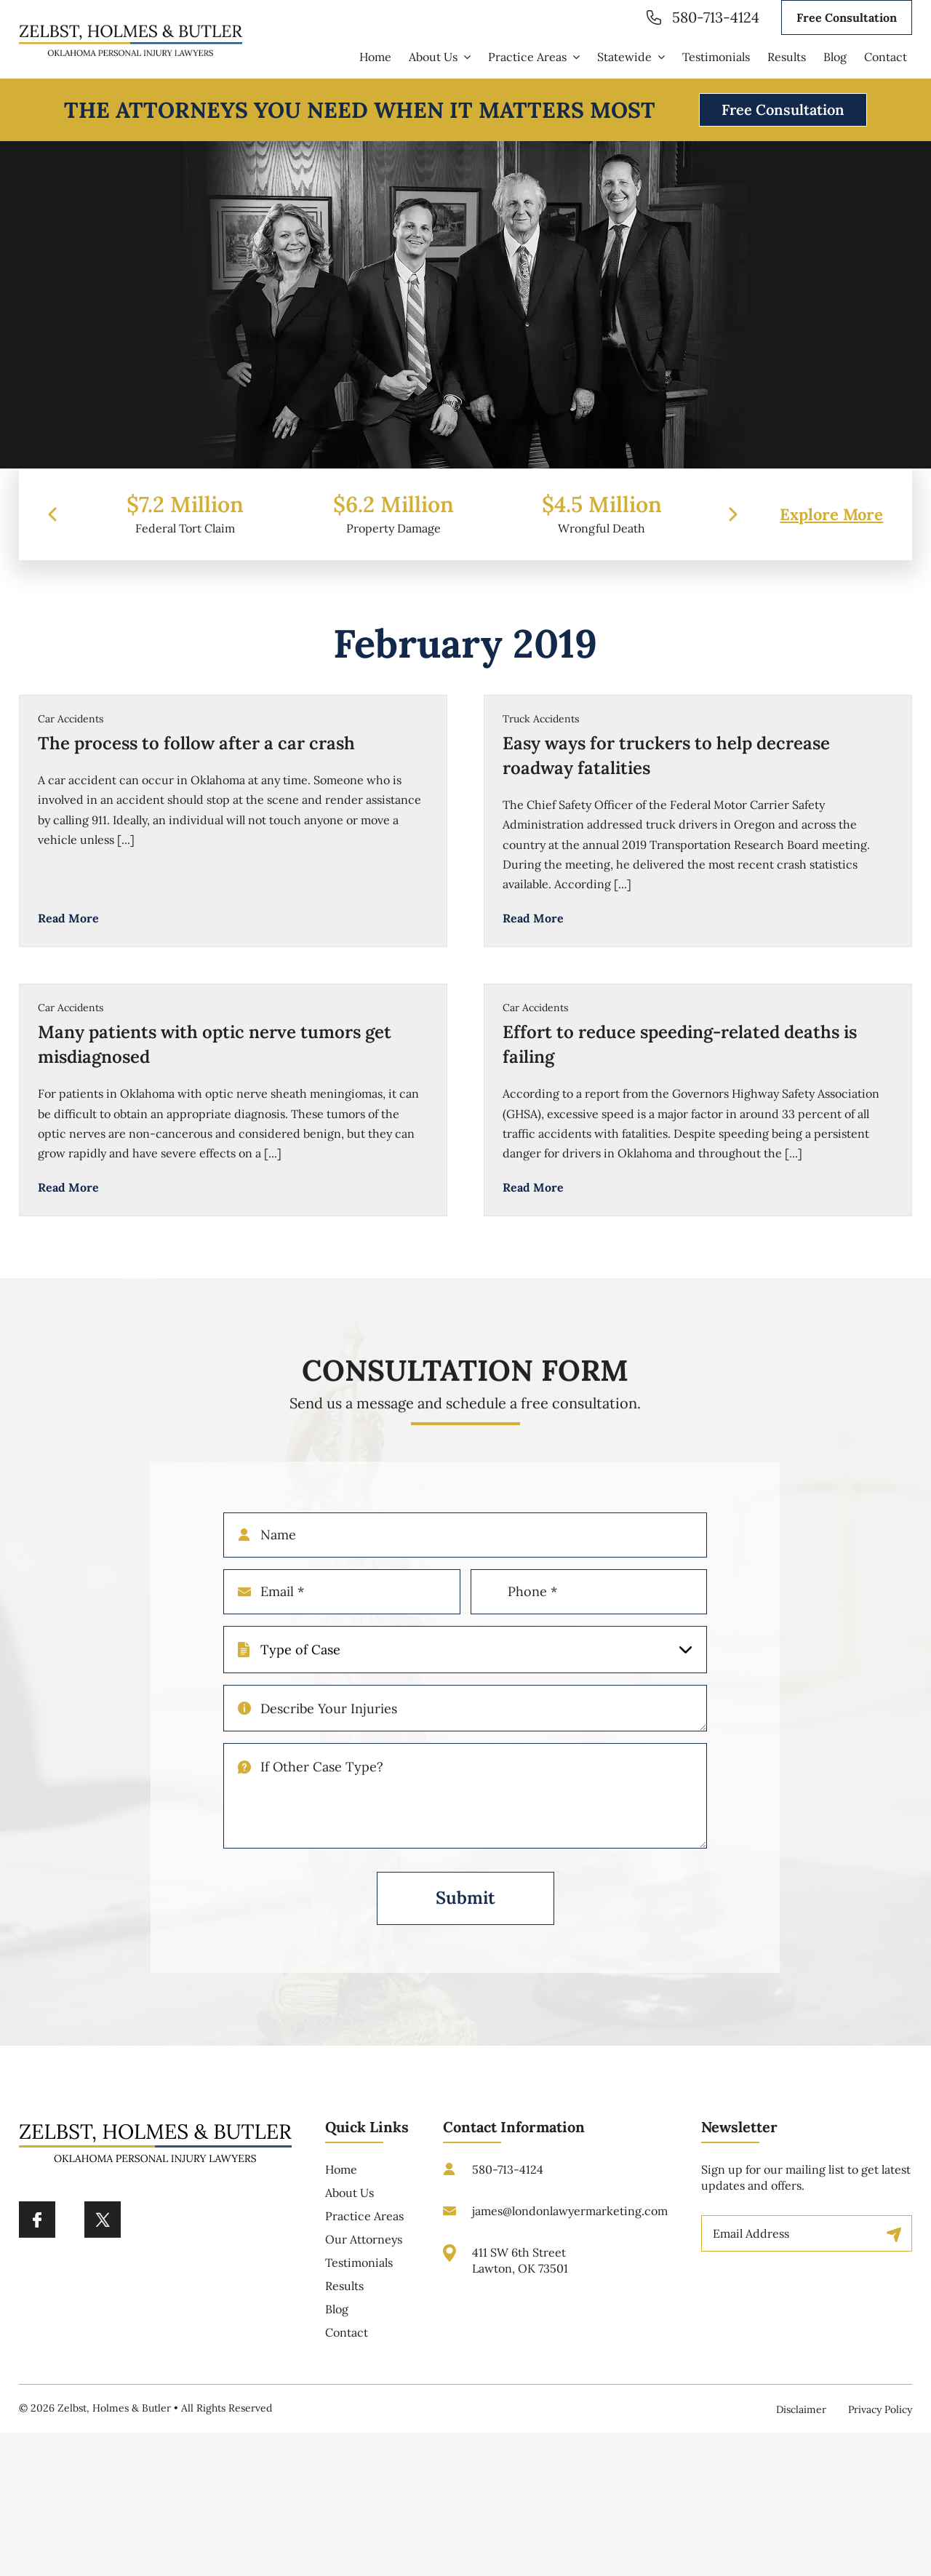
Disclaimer (801, 2409)
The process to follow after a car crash (196, 743)
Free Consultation (846, 17)
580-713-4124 (715, 17)
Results (344, 2296)
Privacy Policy (880, 2409)
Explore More (831, 525)
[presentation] (52, 524)
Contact (346, 2342)
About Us (349, 2203)
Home (341, 2179)
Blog (336, 2319)
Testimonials (359, 2272)
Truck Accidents (541, 718)
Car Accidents (70, 718)
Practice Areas (364, 2226)
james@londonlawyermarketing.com (570, 2221)
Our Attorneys (363, 2249)
